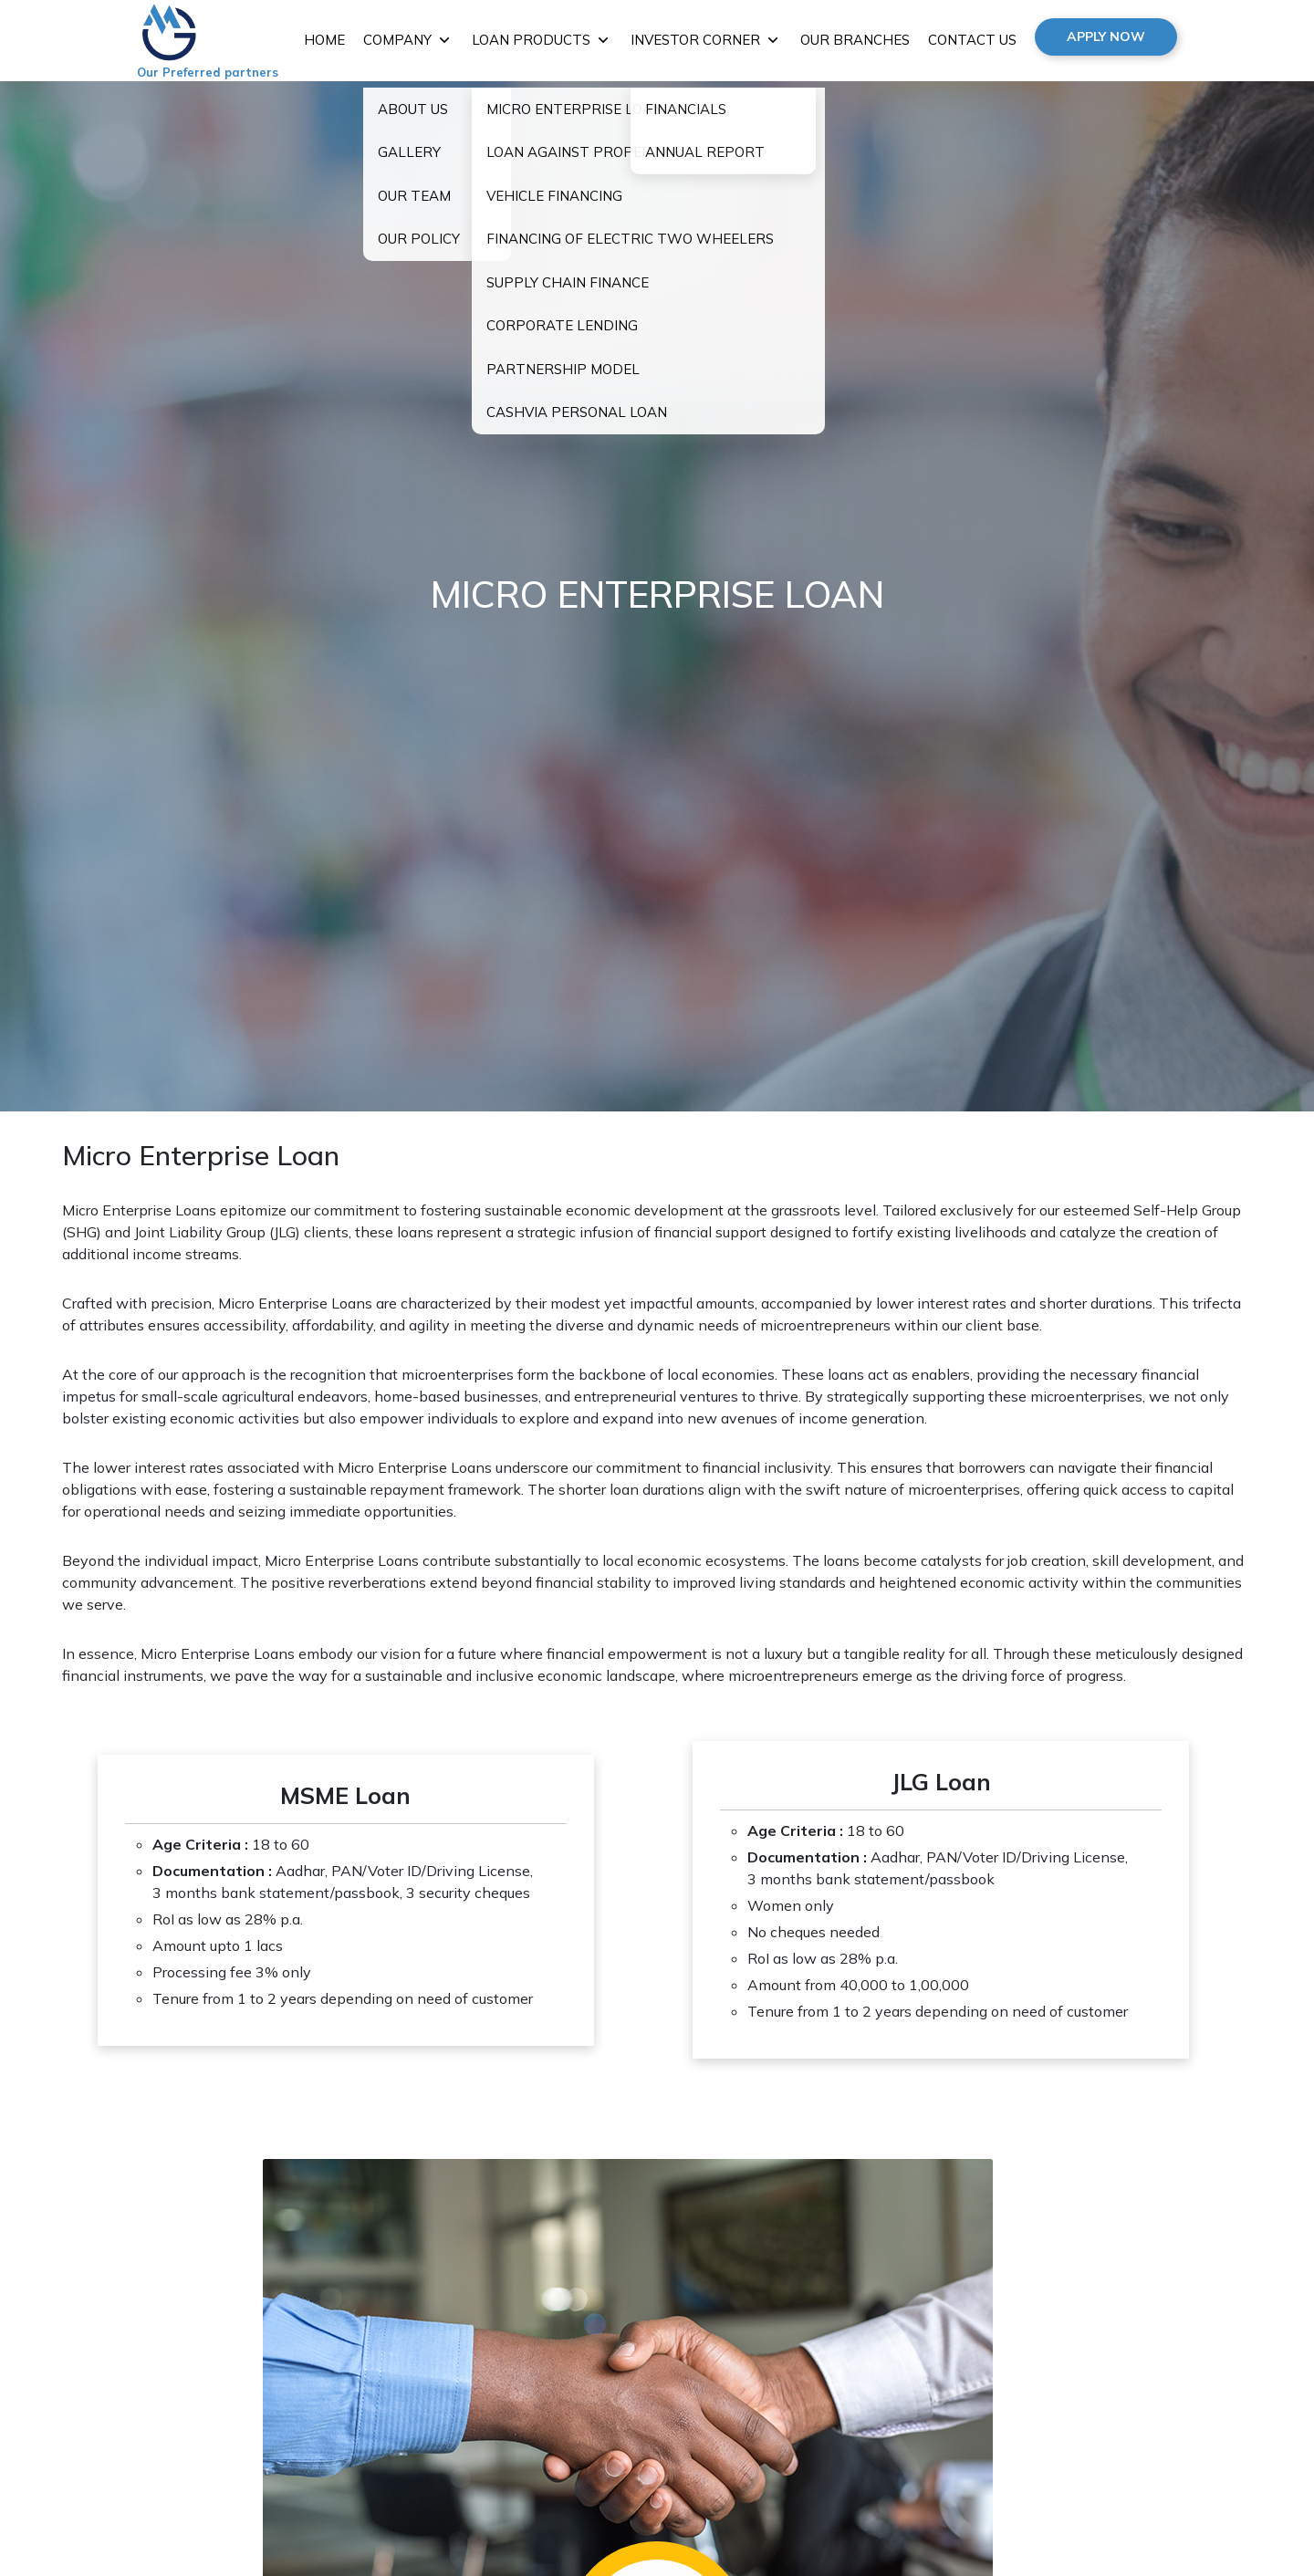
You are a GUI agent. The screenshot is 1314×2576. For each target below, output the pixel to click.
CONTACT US (972, 39)
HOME (324, 39)
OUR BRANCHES (855, 39)
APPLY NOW (1106, 36)
